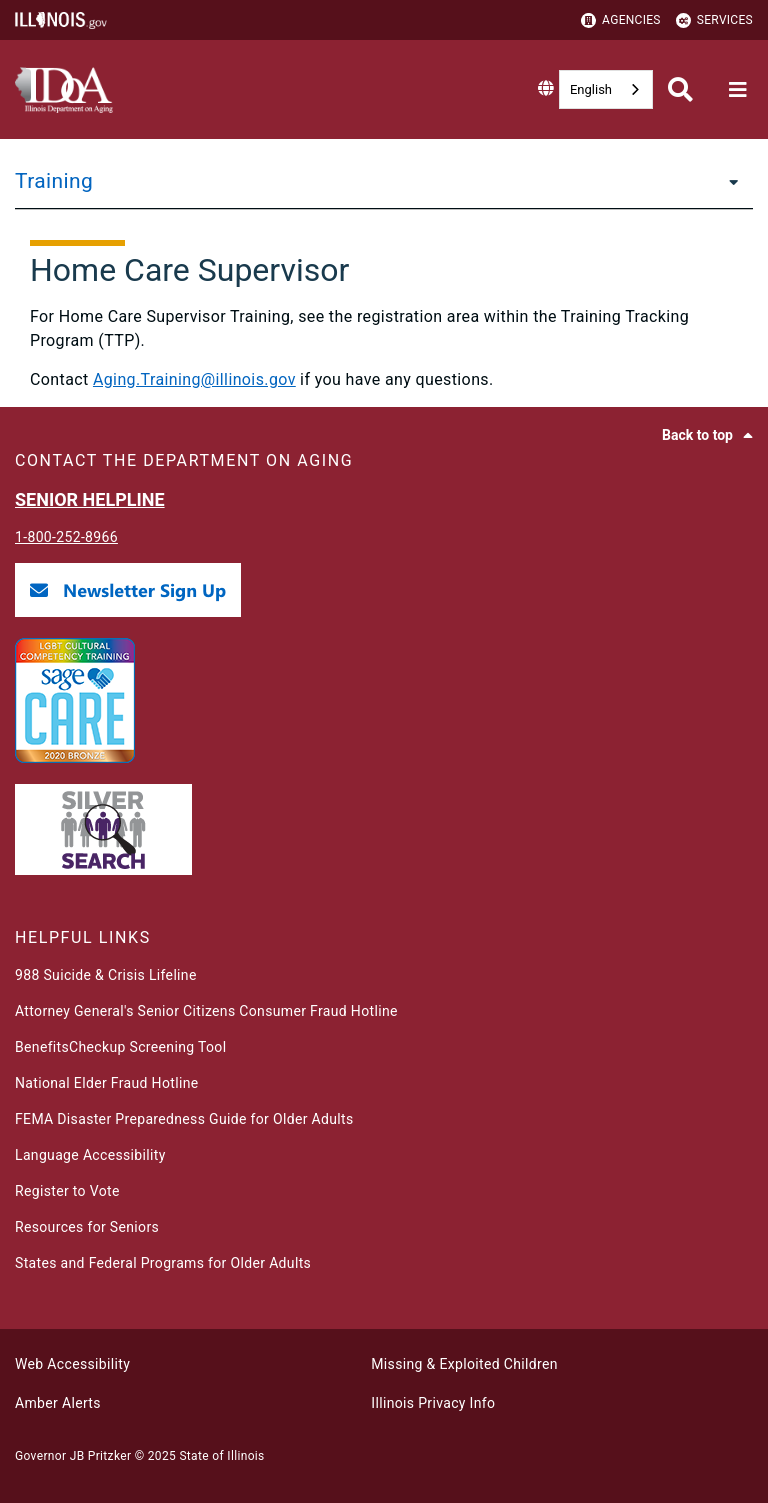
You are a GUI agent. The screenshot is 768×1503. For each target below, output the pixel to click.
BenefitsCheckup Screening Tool (120, 1047)
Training (54, 181)
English (591, 89)
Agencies (621, 20)
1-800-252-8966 (66, 537)
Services (714, 20)
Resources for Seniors (87, 1227)
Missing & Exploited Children (464, 1364)
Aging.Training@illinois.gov (194, 379)
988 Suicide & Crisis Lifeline (106, 975)
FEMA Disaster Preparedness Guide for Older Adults (184, 1119)
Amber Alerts (58, 1403)
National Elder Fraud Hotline (106, 1083)
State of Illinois (221, 1456)
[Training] (728, 181)
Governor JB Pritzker (73, 1456)
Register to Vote (67, 1191)
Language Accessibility (90, 1155)
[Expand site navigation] (738, 90)
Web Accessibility (72, 1364)
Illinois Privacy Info (433, 1403)
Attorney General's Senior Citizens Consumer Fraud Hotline (206, 1011)
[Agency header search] (680, 89)
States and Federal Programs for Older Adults (163, 1263)
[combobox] (606, 89)
